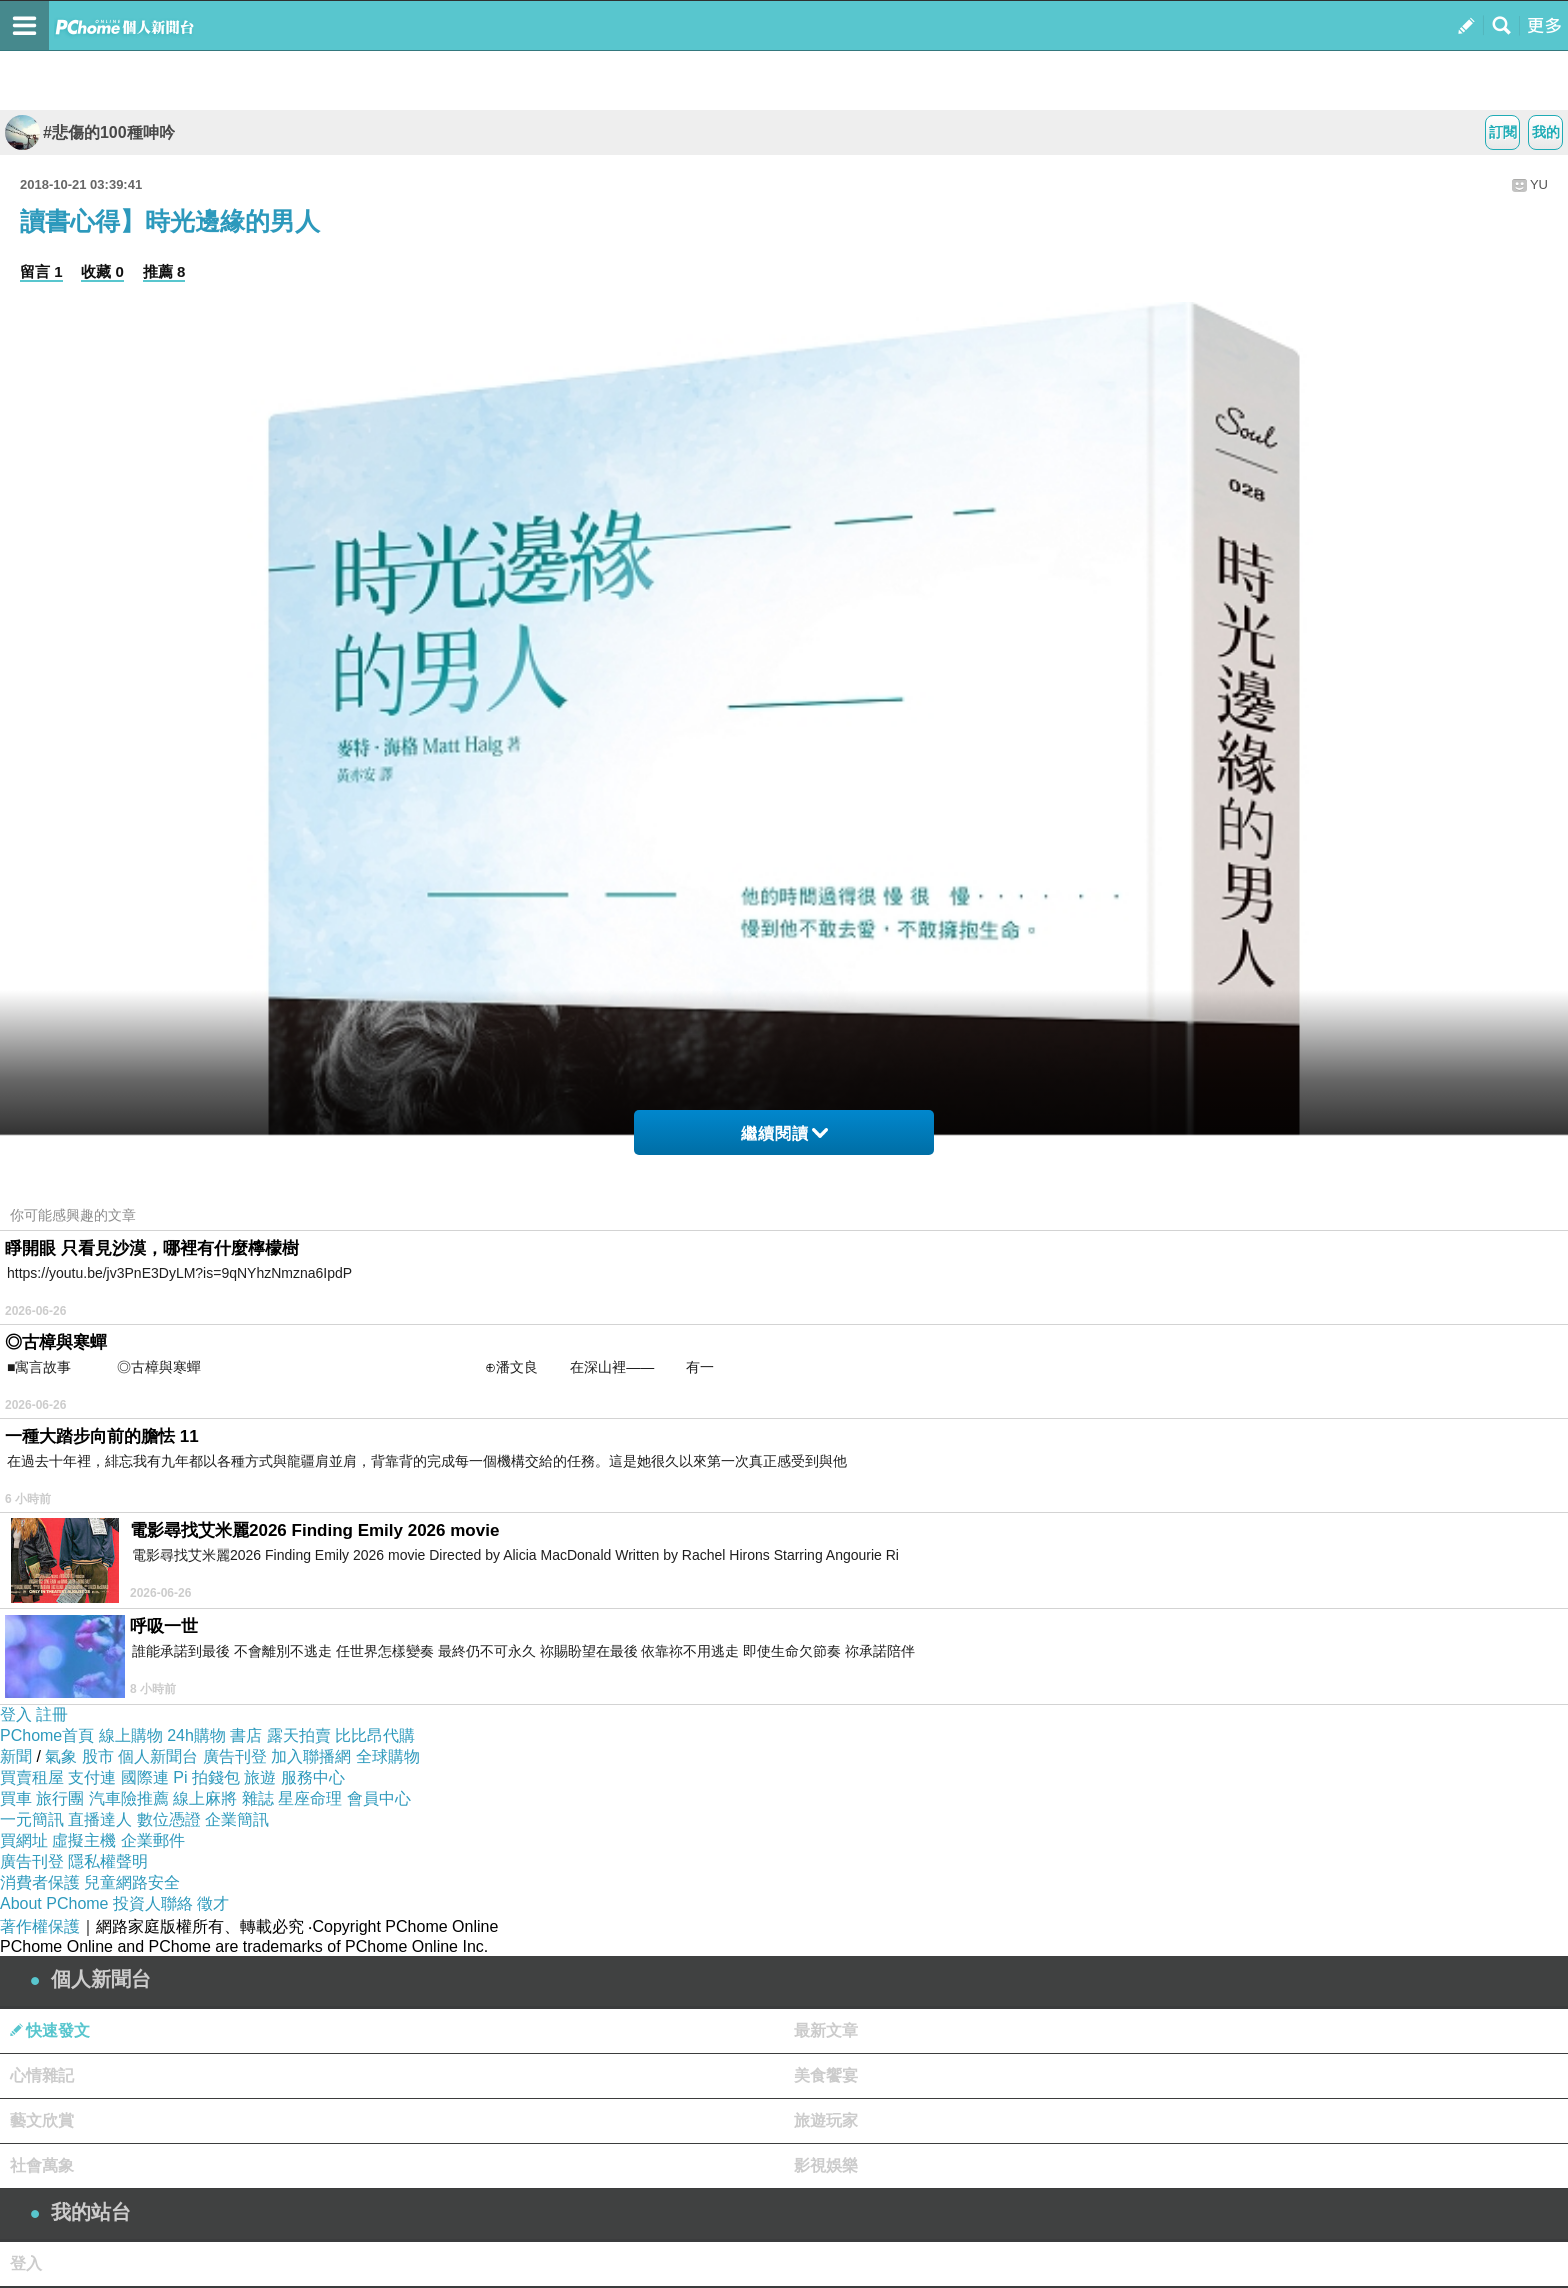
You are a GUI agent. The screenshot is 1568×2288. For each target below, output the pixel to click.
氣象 (61, 1756)
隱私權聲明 (108, 1861)
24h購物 (196, 1735)
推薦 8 (164, 271)
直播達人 (100, 1819)
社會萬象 (42, 2165)
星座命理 (310, 1798)
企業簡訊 (237, 1819)
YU (1539, 184)
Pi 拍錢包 (206, 1777)
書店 (246, 1735)
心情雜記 (42, 2075)
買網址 (24, 1840)
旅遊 (260, 1777)
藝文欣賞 (42, 2120)
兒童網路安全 (132, 1882)
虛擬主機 (84, 1840)
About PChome (54, 1903)
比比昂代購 (375, 1735)
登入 (16, 1714)
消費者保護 (40, 1882)
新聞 (16, 1756)
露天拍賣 (299, 1735)
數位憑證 (169, 1819)
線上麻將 (205, 1798)
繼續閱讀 (784, 1133)
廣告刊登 (235, 1756)
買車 (16, 1798)
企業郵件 (153, 1840)
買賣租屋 (32, 1777)
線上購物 (131, 1735)
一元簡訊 (32, 1819)
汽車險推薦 (129, 1798)
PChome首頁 (47, 1735)
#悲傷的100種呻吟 (90, 132)
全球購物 (388, 1756)
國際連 (145, 1777)
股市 (98, 1756)
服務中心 (313, 1777)
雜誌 (258, 1798)
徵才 (213, 1903)
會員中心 (379, 1798)
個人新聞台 (158, 1756)
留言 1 (41, 271)
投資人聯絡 (153, 1903)
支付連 (92, 1777)
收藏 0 (102, 271)
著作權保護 (40, 1926)
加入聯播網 (311, 1756)
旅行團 (60, 1798)
